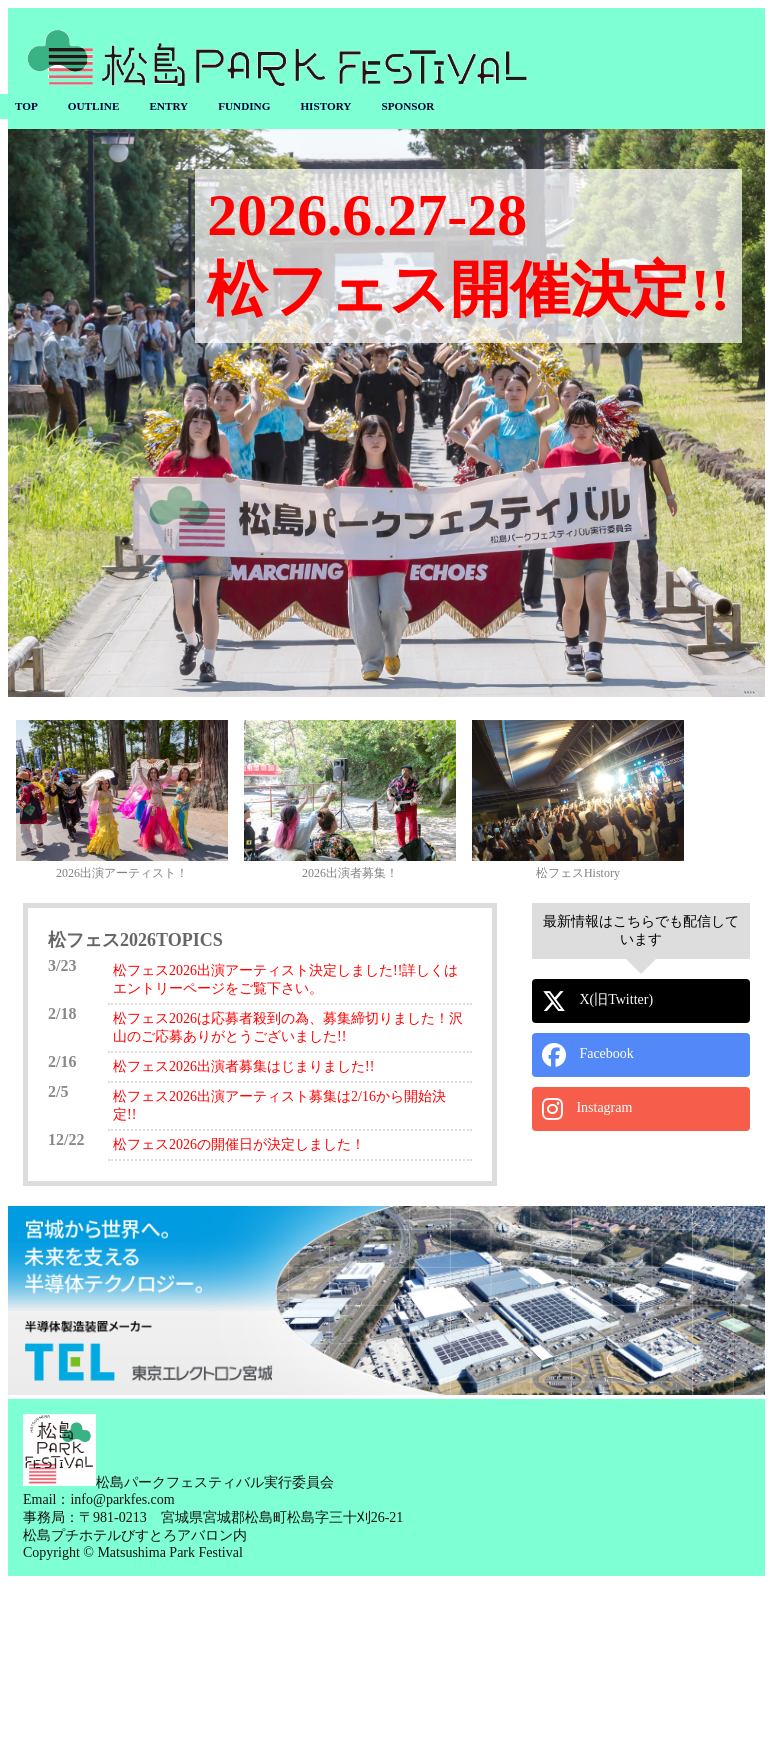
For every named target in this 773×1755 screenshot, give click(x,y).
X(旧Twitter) (597, 1001)
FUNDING (244, 106)
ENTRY (168, 106)
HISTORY (325, 106)
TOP (26, 106)
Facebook (588, 1055)
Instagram (587, 1109)
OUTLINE (94, 106)
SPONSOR (407, 106)
